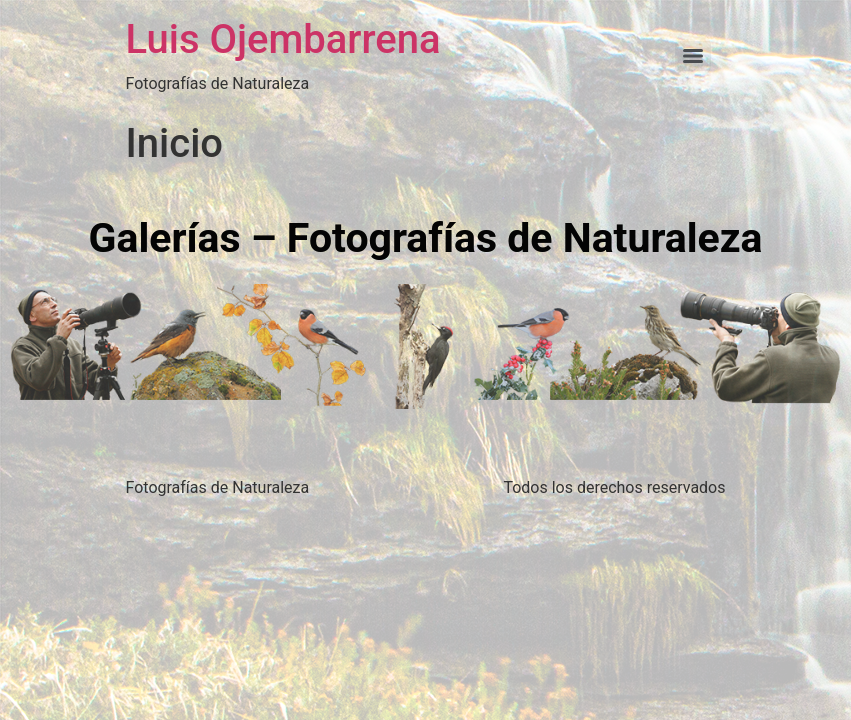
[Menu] (693, 56)
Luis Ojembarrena (283, 39)
